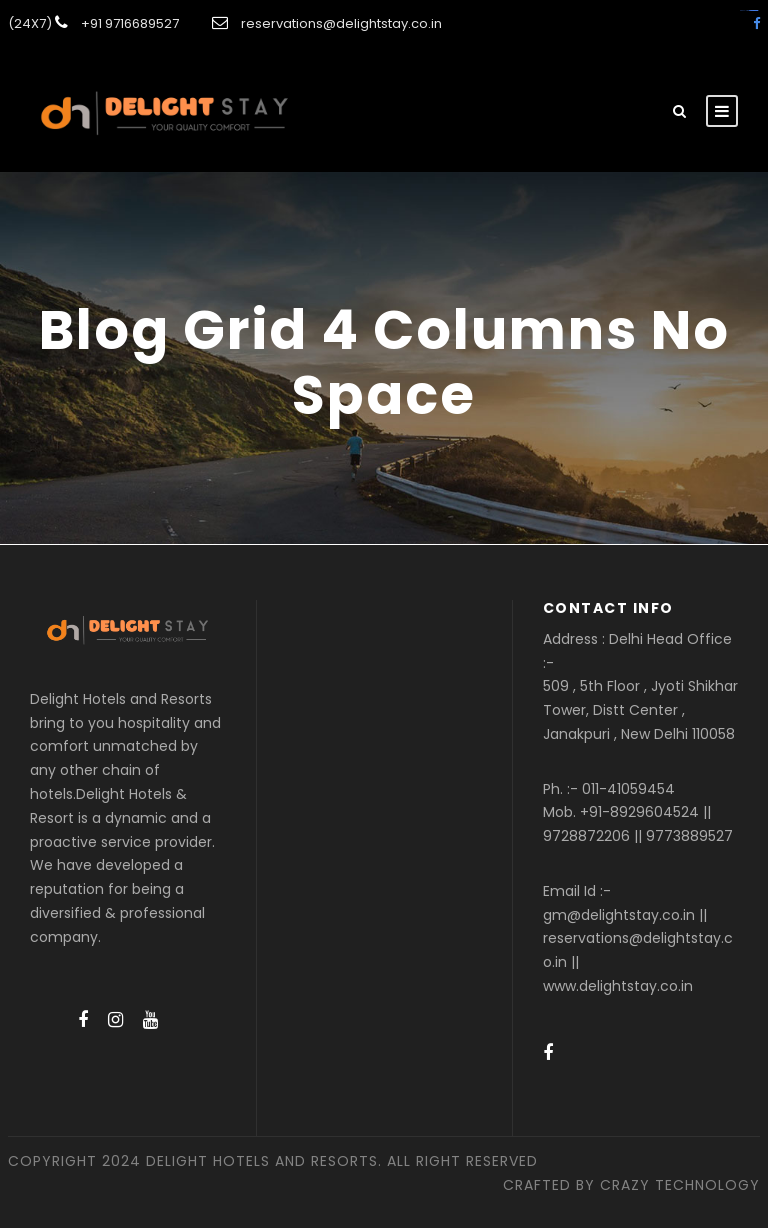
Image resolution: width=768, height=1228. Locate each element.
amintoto (755, 10)
